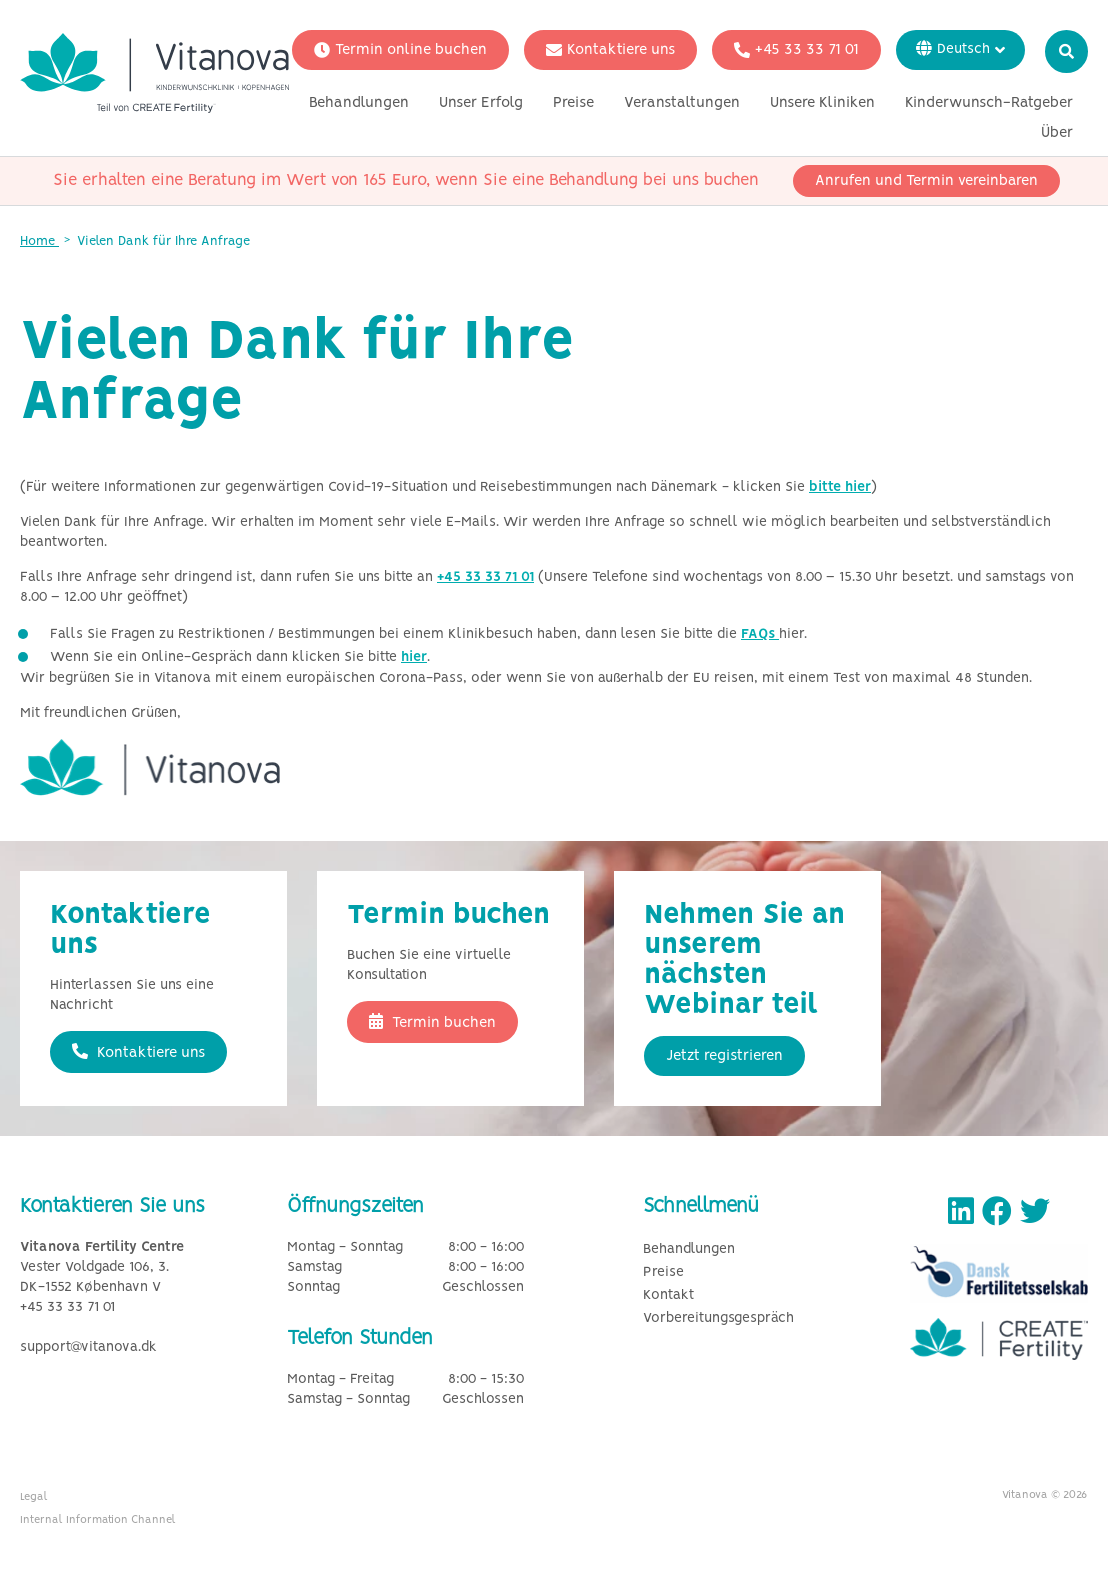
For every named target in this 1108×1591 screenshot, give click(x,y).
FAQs (760, 634)
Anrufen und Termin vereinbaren (926, 181)
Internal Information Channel (98, 1520)
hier (414, 657)
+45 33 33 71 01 (796, 50)
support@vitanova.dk (88, 1347)
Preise (573, 103)
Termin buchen (432, 1022)
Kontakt (668, 1295)
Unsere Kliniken (822, 103)
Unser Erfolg (481, 103)
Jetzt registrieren (724, 1056)
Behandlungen (359, 103)
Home (39, 241)
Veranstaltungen (682, 103)
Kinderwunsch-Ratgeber (989, 103)
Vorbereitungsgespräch (718, 1318)
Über (1057, 133)
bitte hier (840, 487)
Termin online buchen (400, 50)
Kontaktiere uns (610, 50)
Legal (34, 1497)
